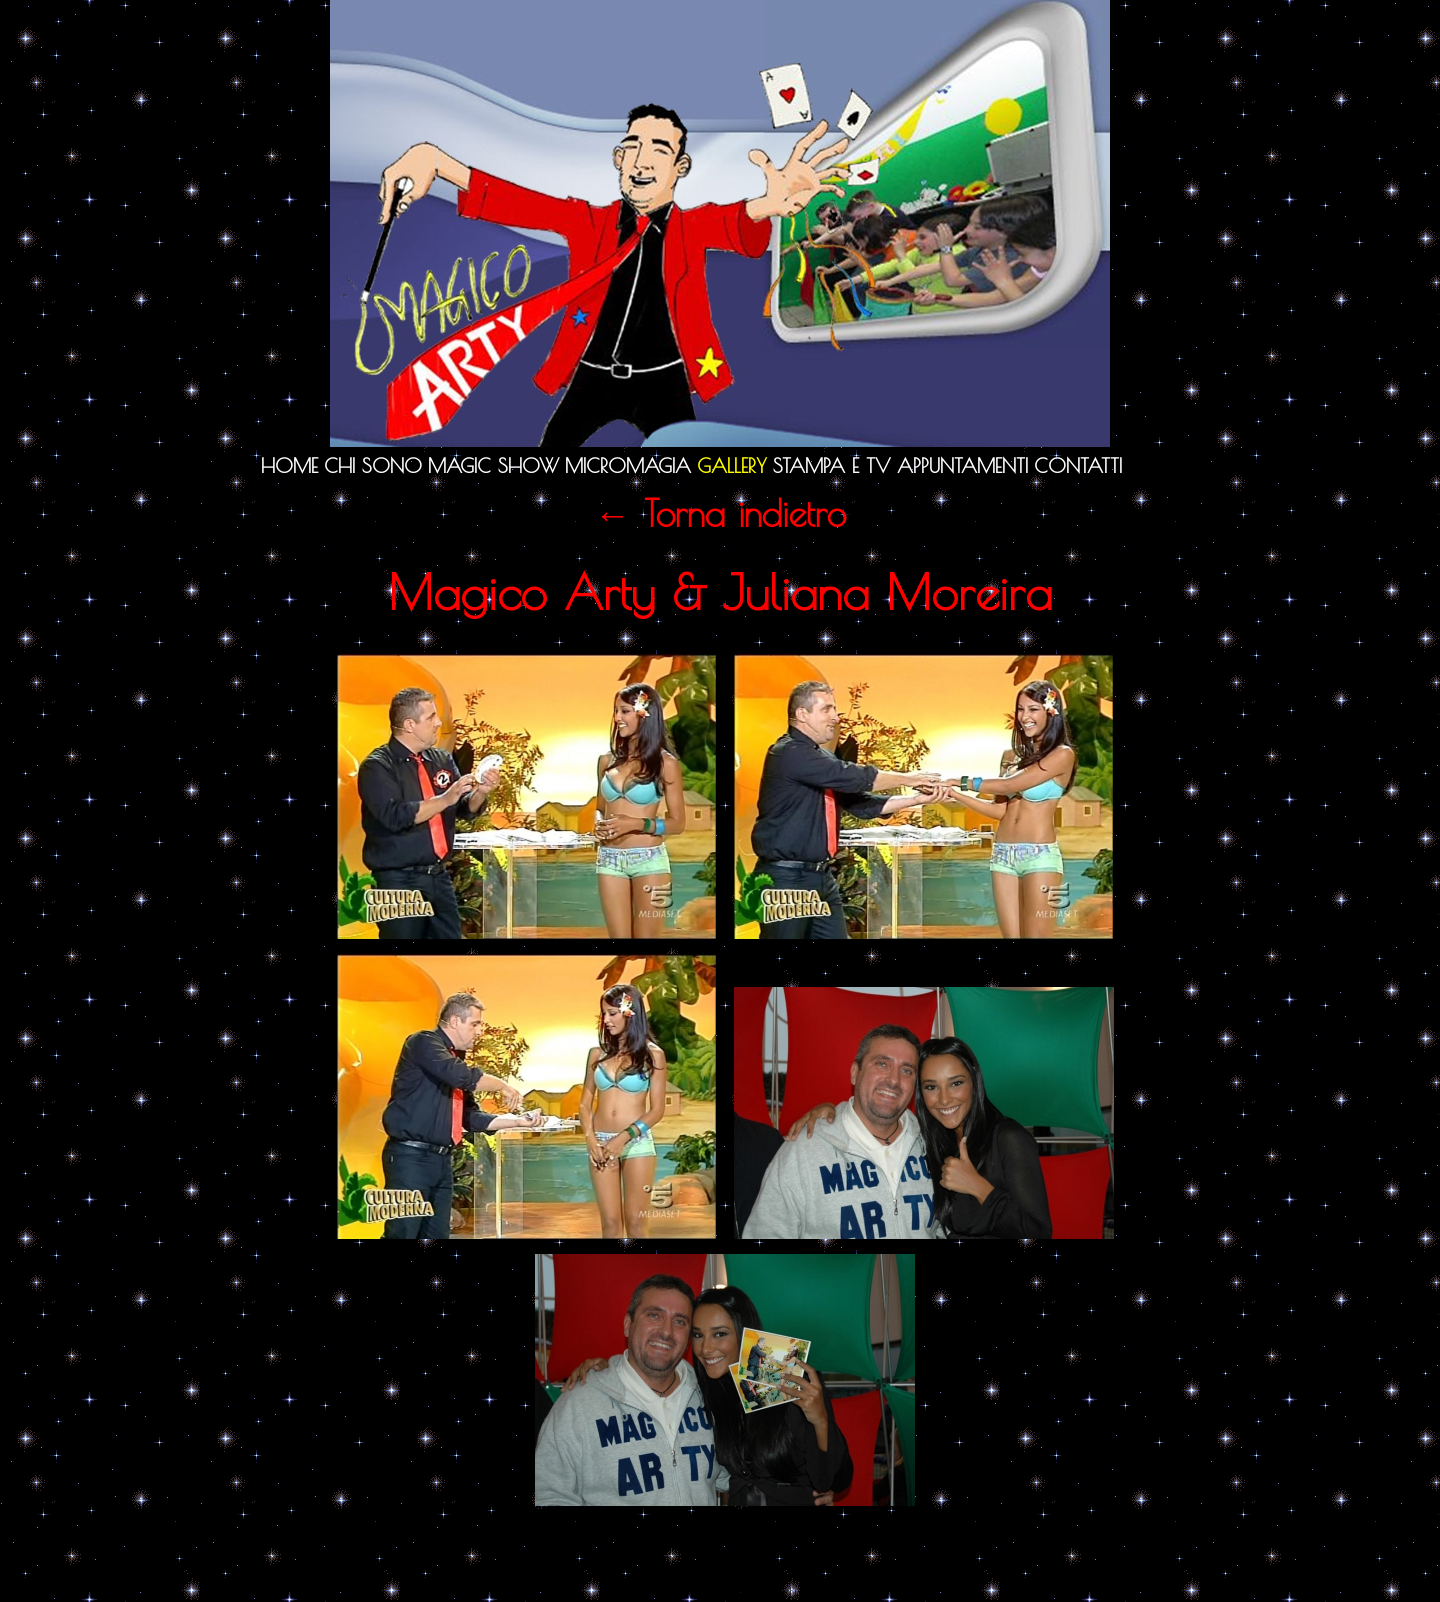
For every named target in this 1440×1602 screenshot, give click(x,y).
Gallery (732, 465)
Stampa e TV (832, 465)
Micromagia (628, 465)
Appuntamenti (962, 465)
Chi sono (373, 465)
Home (289, 465)
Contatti (1078, 465)
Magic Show (493, 465)
